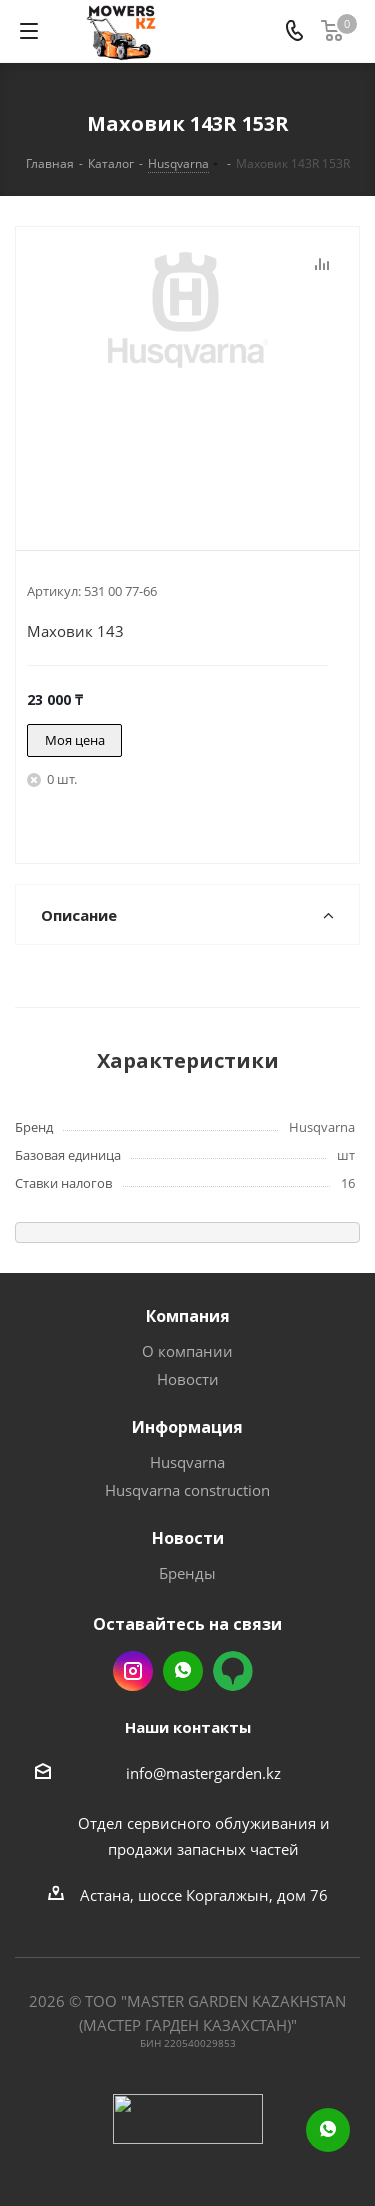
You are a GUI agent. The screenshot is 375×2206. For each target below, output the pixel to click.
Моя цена (75, 740)
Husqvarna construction (187, 1490)
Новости (188, 1379)
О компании (187, 1351)
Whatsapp (183, 1671)
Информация (187, 1427)
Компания (188, 1316)
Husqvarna (187, 1462)
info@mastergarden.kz (203, 1773)
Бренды (187, 1573)
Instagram (133, 1671)
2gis (233, 1671)
